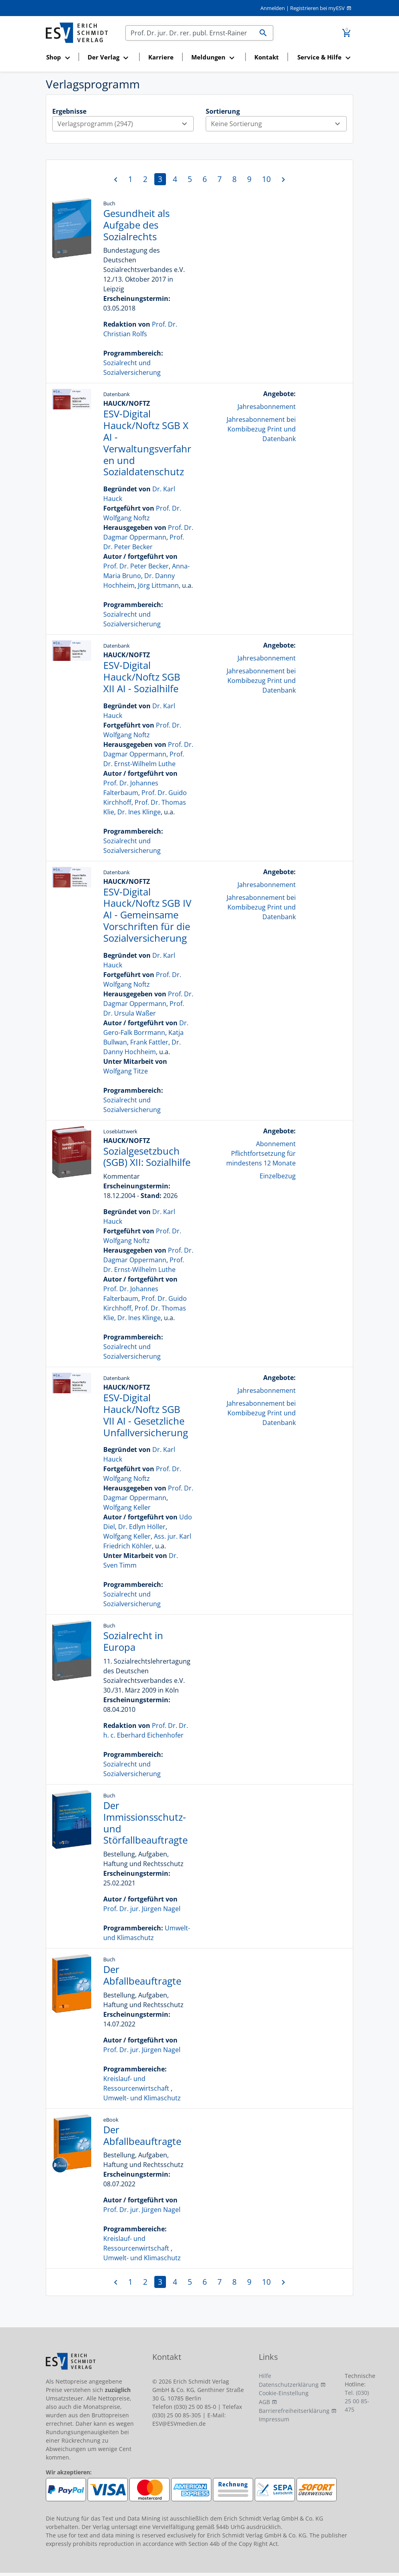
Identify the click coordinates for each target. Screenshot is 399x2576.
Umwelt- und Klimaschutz (142, 2098)
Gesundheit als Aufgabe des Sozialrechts (136, 224)
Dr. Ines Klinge (139, 812)
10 (266, 179)
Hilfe (265, 2376)
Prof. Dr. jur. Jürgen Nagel (141, 1908)
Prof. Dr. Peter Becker (136, 566)
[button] (59, 57)
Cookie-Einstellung (284, 2393)
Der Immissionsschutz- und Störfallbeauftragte (145, 1822)
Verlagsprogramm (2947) (125, 124)
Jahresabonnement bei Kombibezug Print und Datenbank (261, 429)
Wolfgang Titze (125, 1071)
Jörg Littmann (158, 585)
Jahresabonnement (266, 406)
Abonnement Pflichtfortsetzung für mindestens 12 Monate (261, 1153)
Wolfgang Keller (127, 1507)
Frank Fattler (149, 1042)
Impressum (274, 2419)
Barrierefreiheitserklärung (294, 2410)
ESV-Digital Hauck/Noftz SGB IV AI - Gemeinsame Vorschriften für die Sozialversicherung (147, 915)
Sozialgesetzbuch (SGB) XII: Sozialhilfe (146, 1156)
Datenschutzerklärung (289, 2384)
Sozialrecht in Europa (133, 1641)
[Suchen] (189, 33)
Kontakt (266, 57)
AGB (264, 2402)
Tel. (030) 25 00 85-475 (357, 2401)
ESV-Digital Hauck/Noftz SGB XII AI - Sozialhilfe (141, 676)
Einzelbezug (278, 1175)
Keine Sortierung (278, 124)
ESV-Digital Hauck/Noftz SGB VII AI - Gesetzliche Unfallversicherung (145, 1415)
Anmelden (272, 8)
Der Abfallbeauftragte (142, 1975)
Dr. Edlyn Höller (142, 1526)
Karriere (161, 57)
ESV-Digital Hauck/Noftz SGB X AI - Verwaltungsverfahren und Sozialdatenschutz (147, 442)
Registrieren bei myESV (317, 8)
